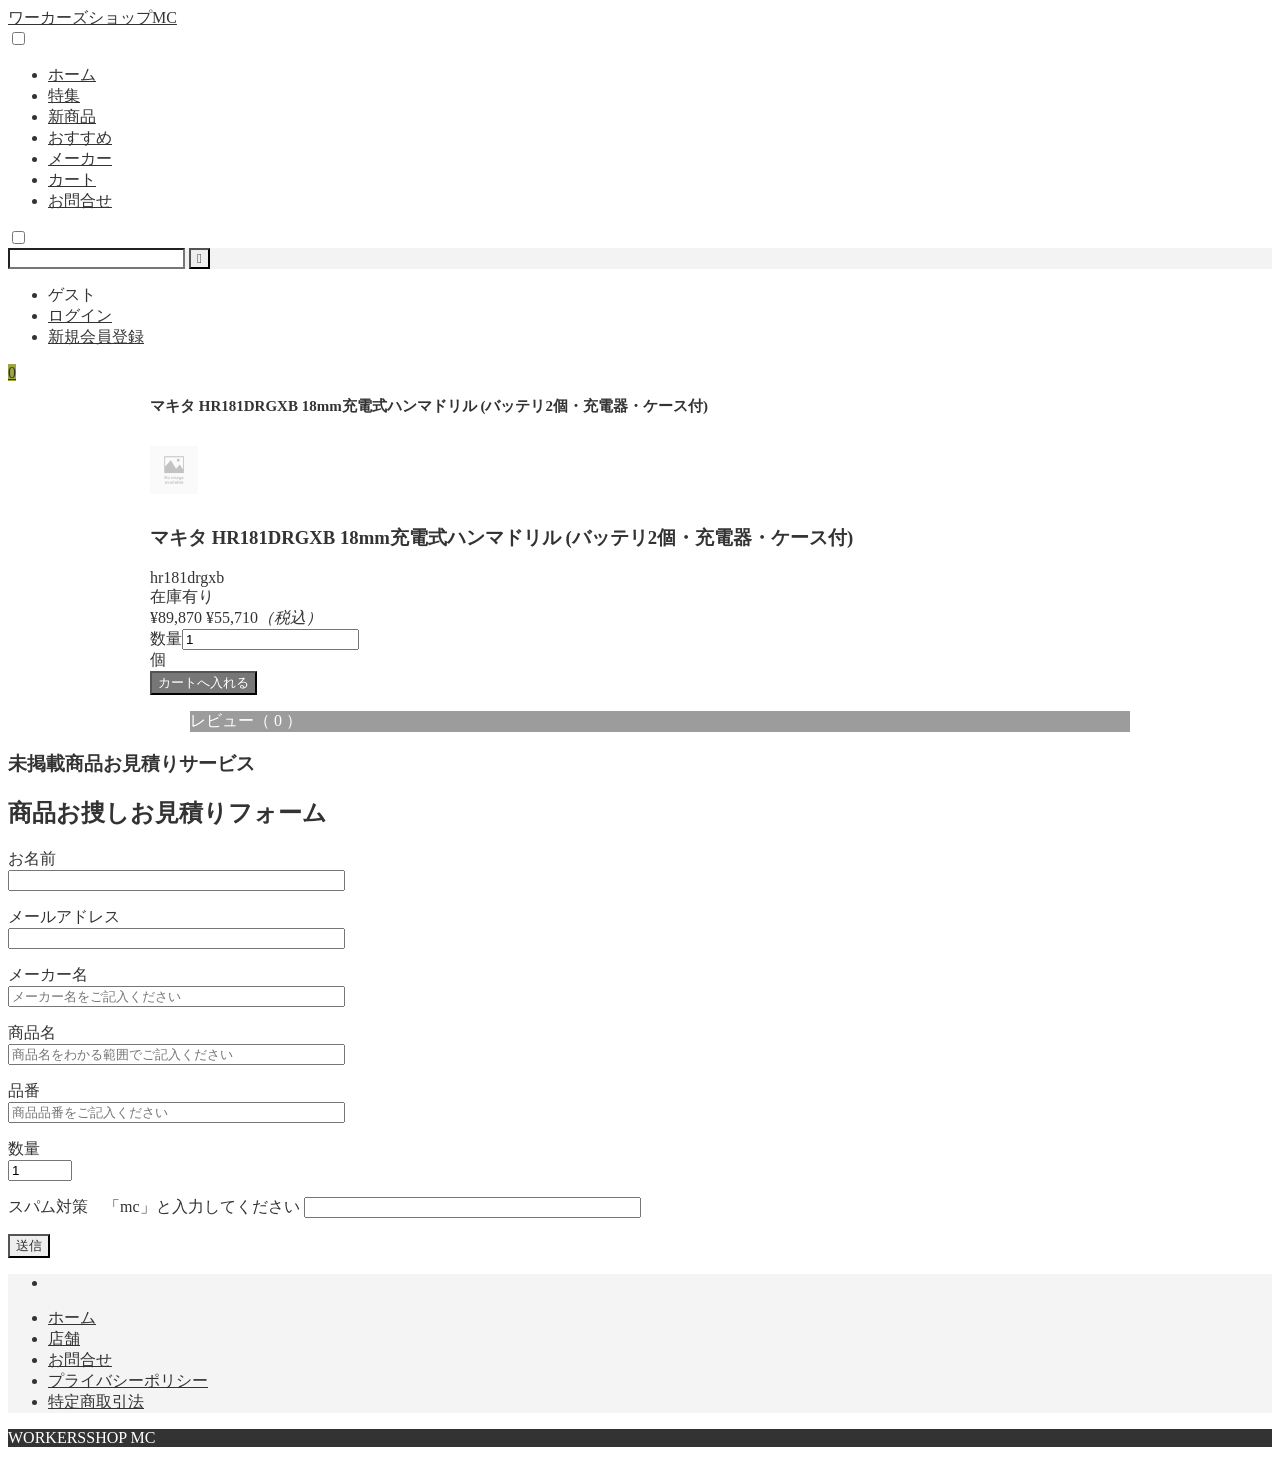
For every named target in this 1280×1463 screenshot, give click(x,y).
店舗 (64, 1338)
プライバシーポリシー (128, 1380)
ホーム (72, 74)
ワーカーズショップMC (92, 17)
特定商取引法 (96, 1401)
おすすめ (80, 137)
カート (72, 179)
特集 (64, 95)
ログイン (80, 315)
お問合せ (80, 200)
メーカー (80, 158)
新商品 (72, 116)
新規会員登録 (96, 336)
